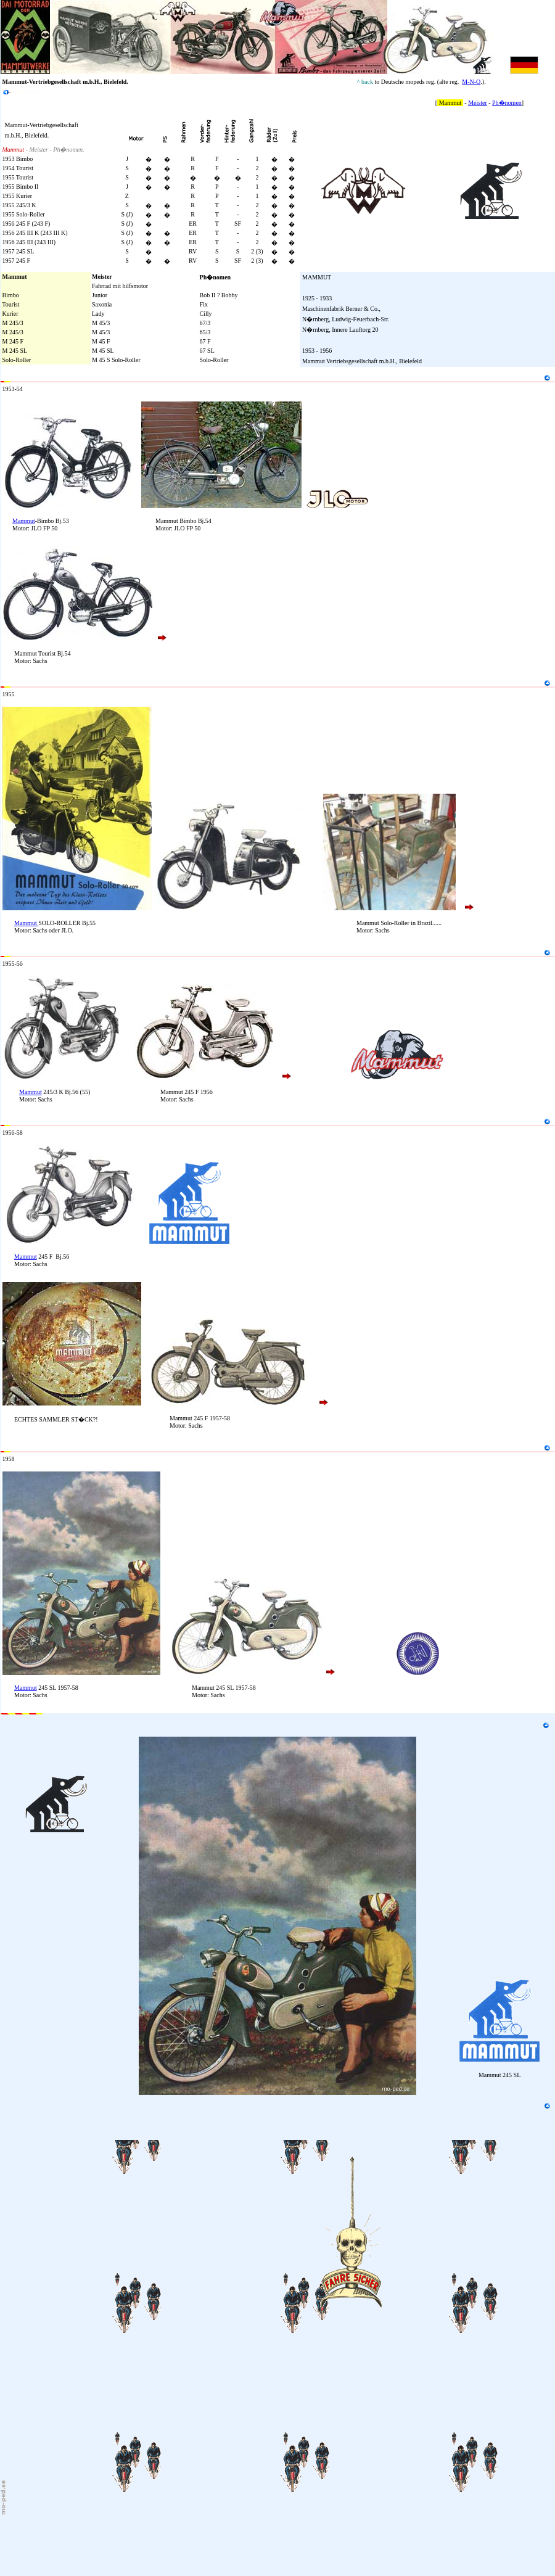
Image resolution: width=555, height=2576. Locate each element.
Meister (477, 102)
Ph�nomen (507, 102)
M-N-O (471, 81)
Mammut (23, 520)
